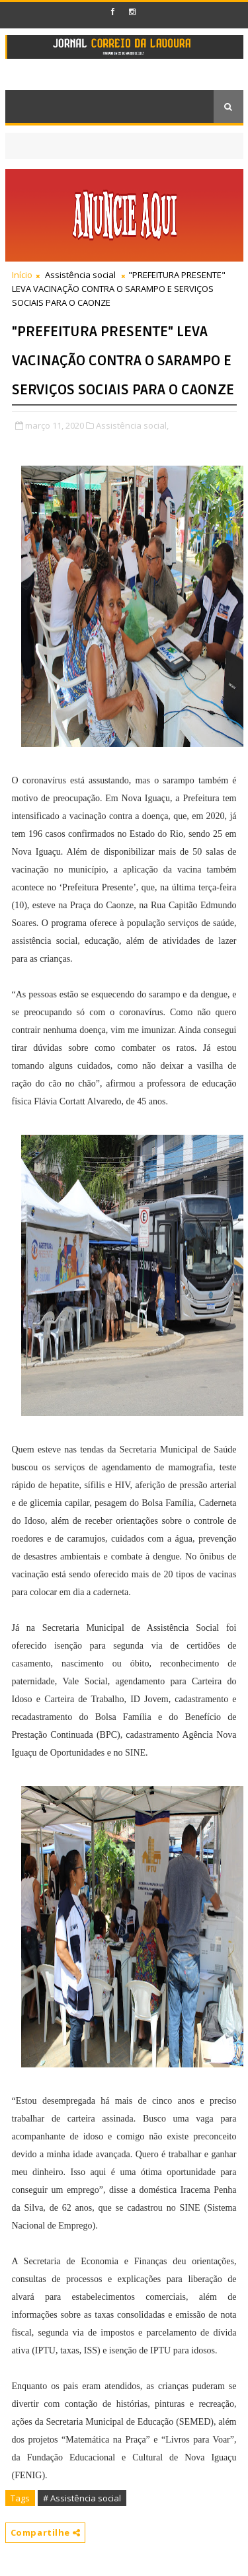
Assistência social (80, 275)
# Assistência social (82, 2498)
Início (22, 275)
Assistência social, (132, 425)
